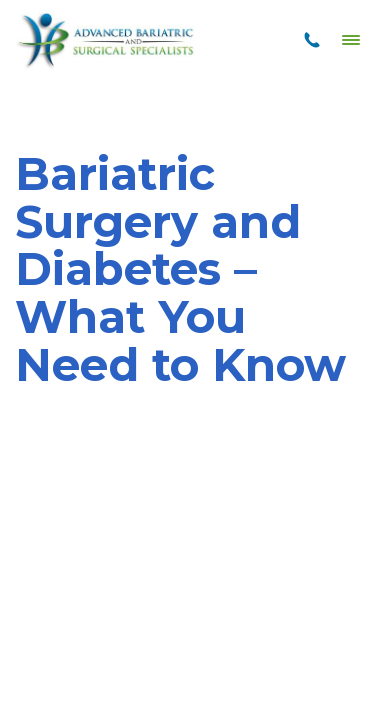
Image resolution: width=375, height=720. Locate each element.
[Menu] (351, 40)
